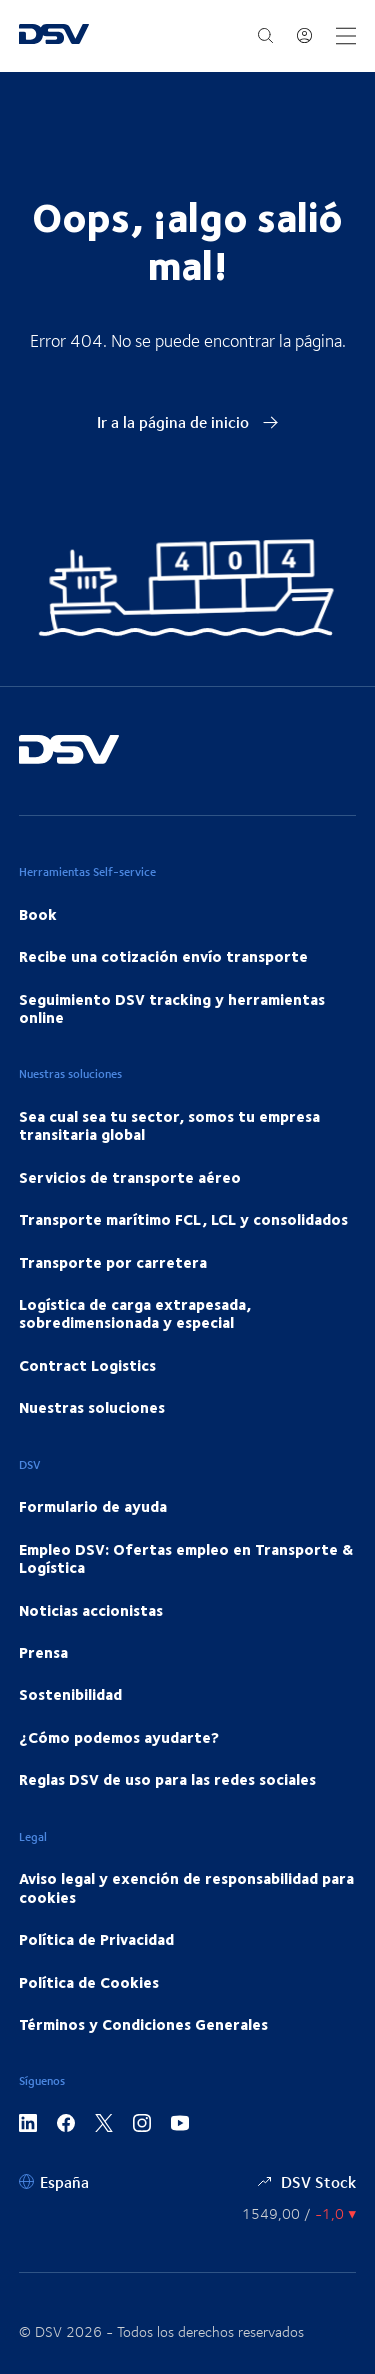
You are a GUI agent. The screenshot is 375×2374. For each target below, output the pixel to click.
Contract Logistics (87, 1365)
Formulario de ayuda (93, 1506)
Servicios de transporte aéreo (130, 1177)
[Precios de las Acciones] (299, 2213)
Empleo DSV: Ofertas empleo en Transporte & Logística (186, 1558)
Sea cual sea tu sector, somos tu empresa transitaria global (169, 1125)
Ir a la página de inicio (188, 421)
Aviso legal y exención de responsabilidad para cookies (186, 1887)
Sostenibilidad (70, 1694)
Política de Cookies (89, 1982)
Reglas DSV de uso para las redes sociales (167, 1779)
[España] (54, 2181)
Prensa (43, 1652)
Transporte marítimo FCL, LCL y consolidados (183, 1219)
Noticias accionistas (91, 1610)
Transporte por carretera (113, 1262)
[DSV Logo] (54, 36)
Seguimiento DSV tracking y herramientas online (172, 1008)
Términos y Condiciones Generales (143, 2024)
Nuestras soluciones (92, 1407)
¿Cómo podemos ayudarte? (119, 1737)
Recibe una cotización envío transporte (163, 956)
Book (38, 914)
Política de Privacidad (96, 1939)
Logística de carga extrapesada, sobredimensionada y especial (135, 1313)
